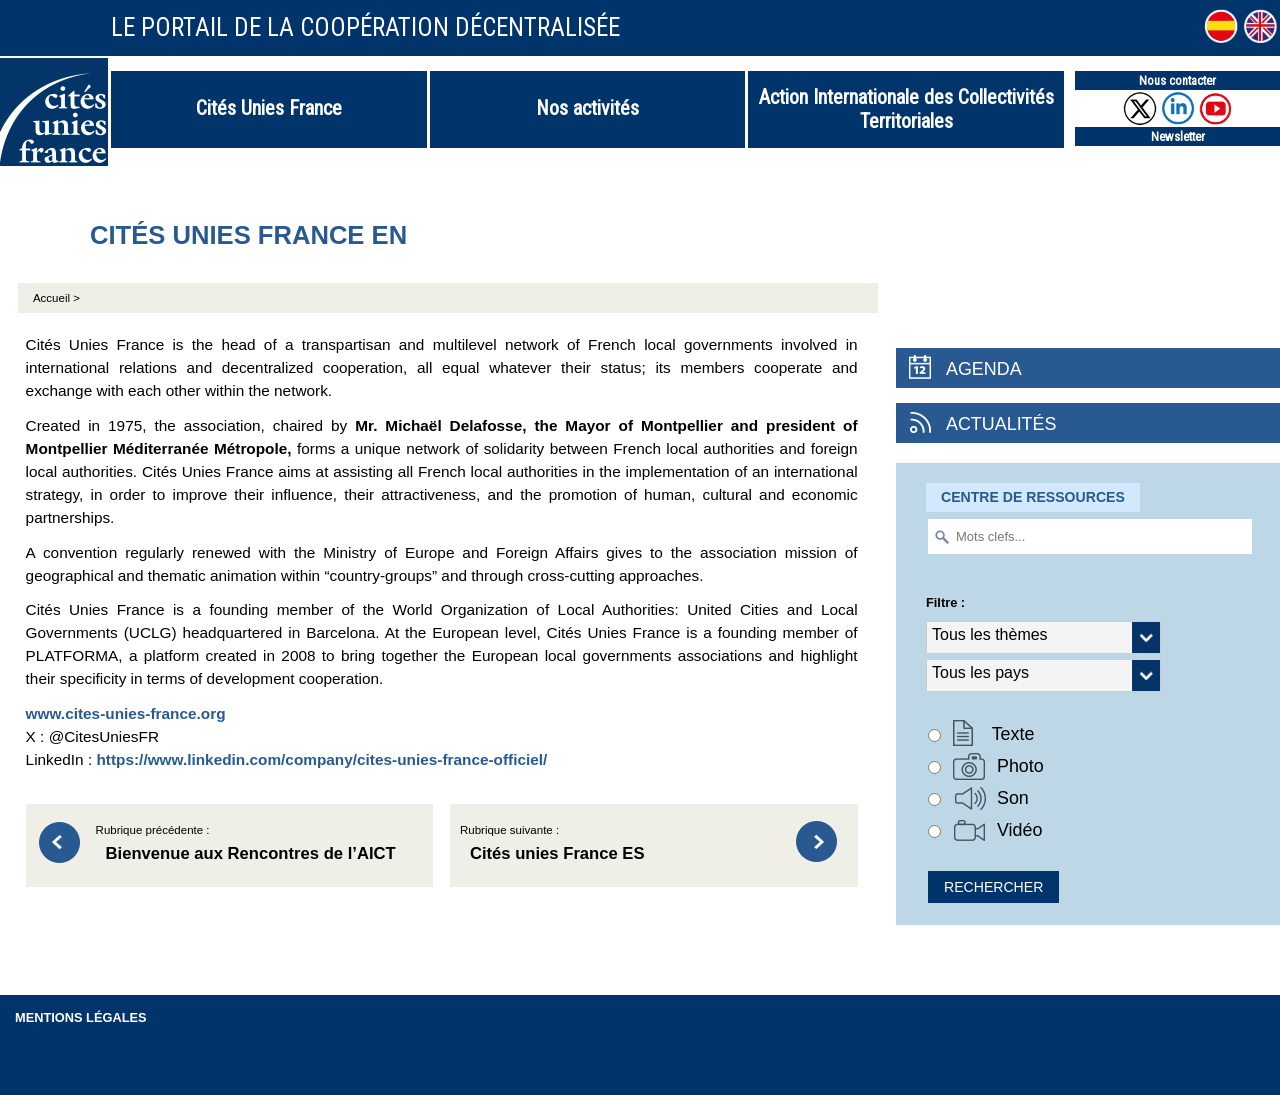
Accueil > (56, 298)
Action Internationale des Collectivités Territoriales (906, 109)
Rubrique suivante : (619, 846)
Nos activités (587, 108)
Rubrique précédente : (255, 846)
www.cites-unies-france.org (126, 713)
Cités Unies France (269, 108)
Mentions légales (81, 1017)
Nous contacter (1177, 80)
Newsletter (1178, 136)
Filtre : (945, 602)
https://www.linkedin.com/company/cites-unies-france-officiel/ (321, 759)
